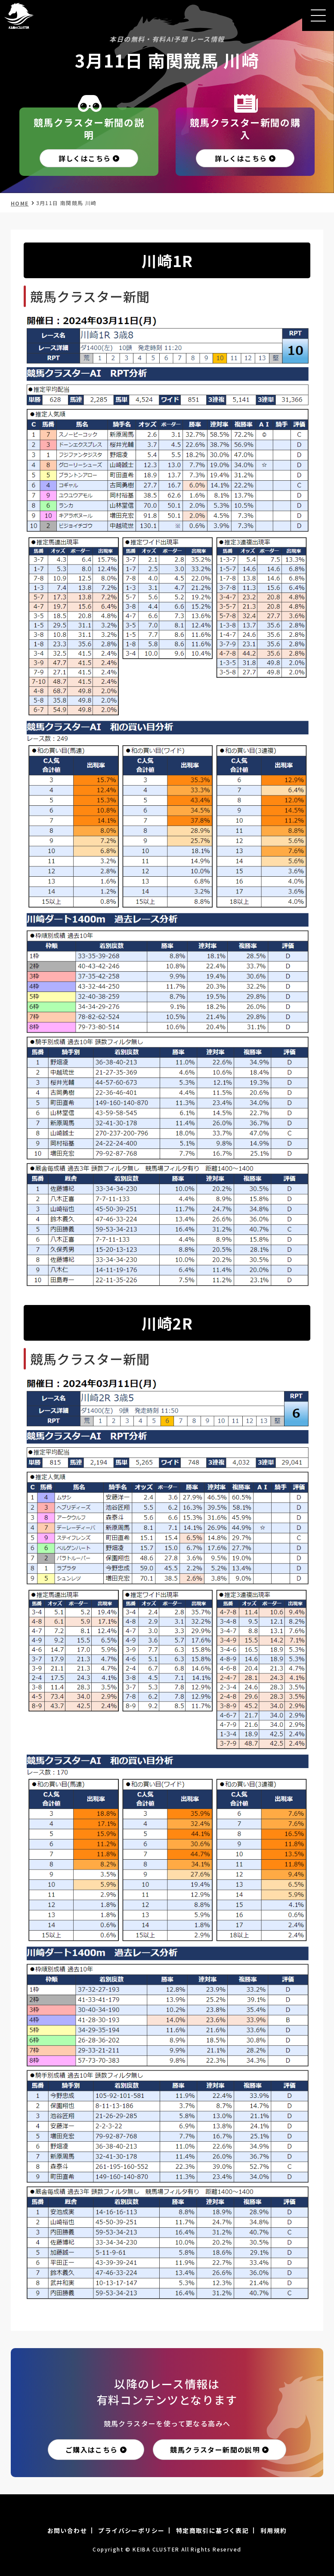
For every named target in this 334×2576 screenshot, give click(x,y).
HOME (20, 203)
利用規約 (273, 2530)
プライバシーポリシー (131, 2530)
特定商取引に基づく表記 (212, 2530)
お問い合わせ (67, 2530)
